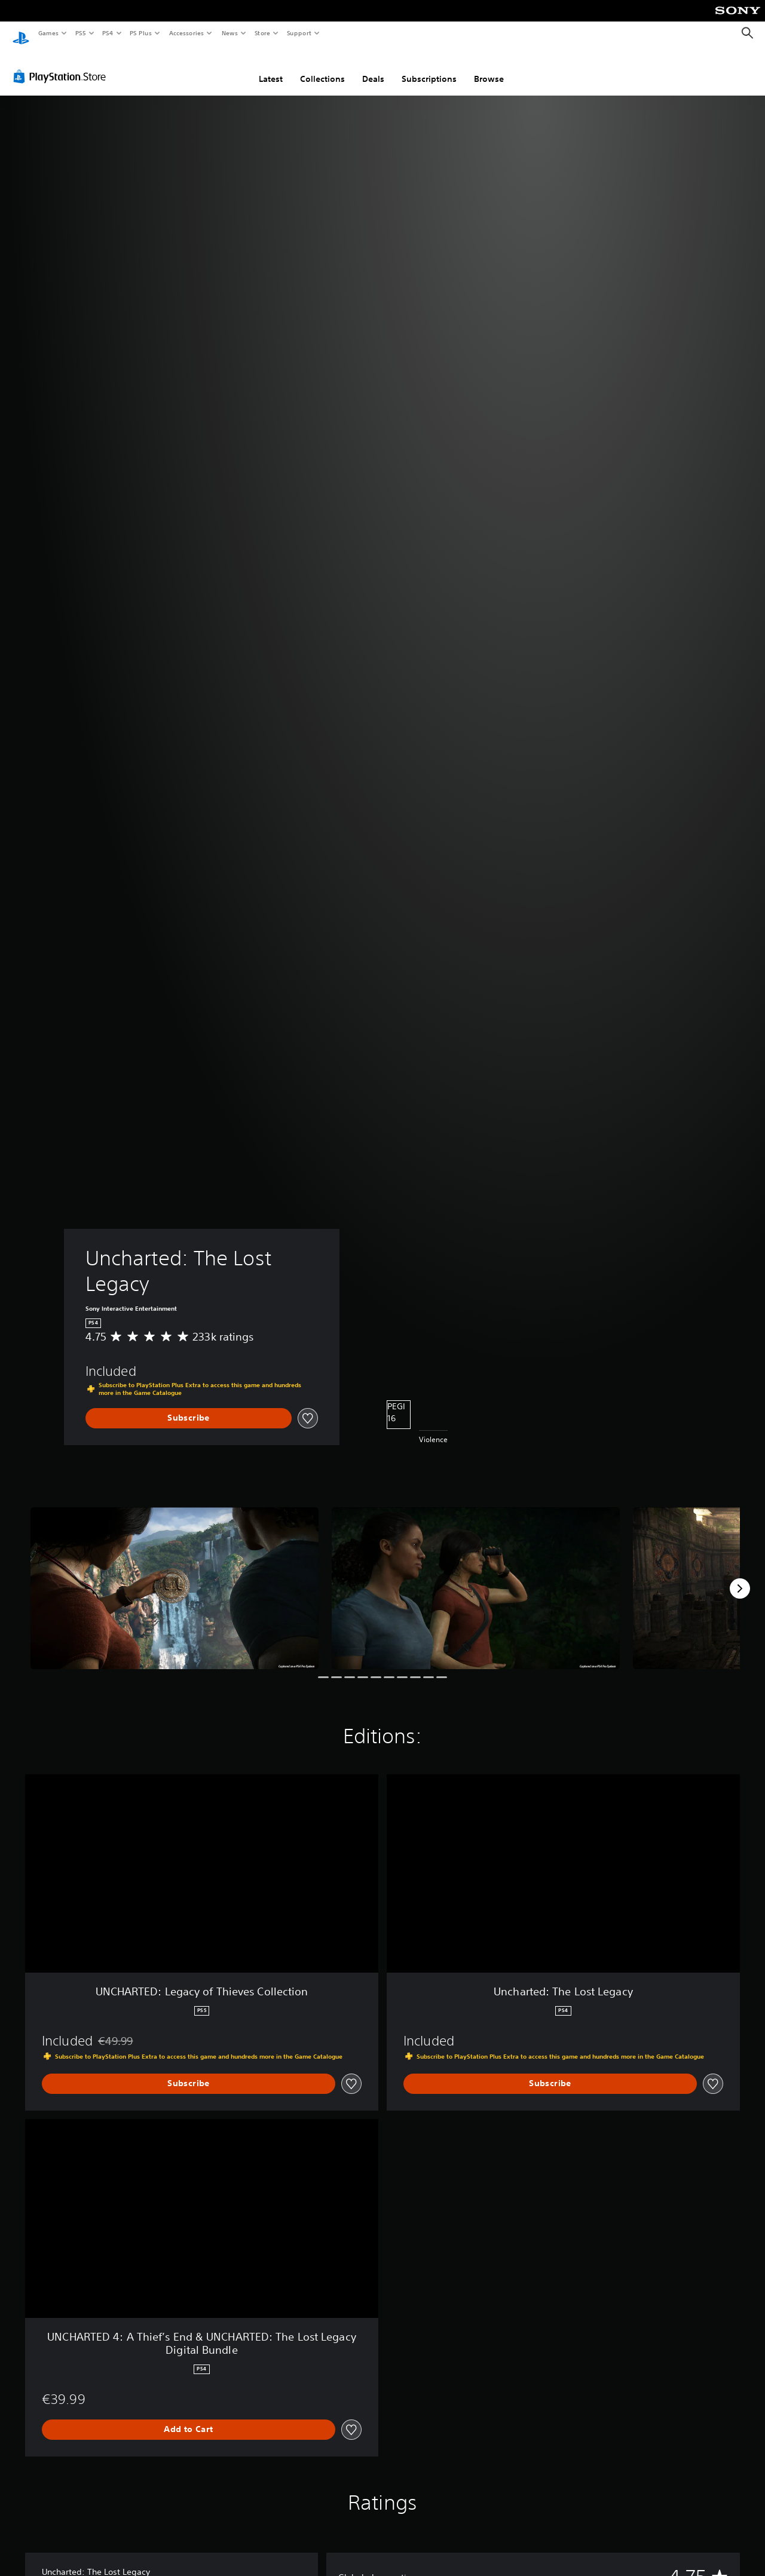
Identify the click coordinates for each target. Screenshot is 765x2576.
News (230, 33)
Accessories (186, 33)
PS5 (80, 33)
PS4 (108, 33)
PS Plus (141, 33)
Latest (271, 67)
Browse (489, 67)
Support (298, 33)
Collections (322, 67)
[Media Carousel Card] (174, 1577)
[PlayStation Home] (21, 33)
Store (262, 33)
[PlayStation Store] (62, 65)
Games (48, 33)
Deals (373, 67)
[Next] (740, 1577)
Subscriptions (429, 67)
